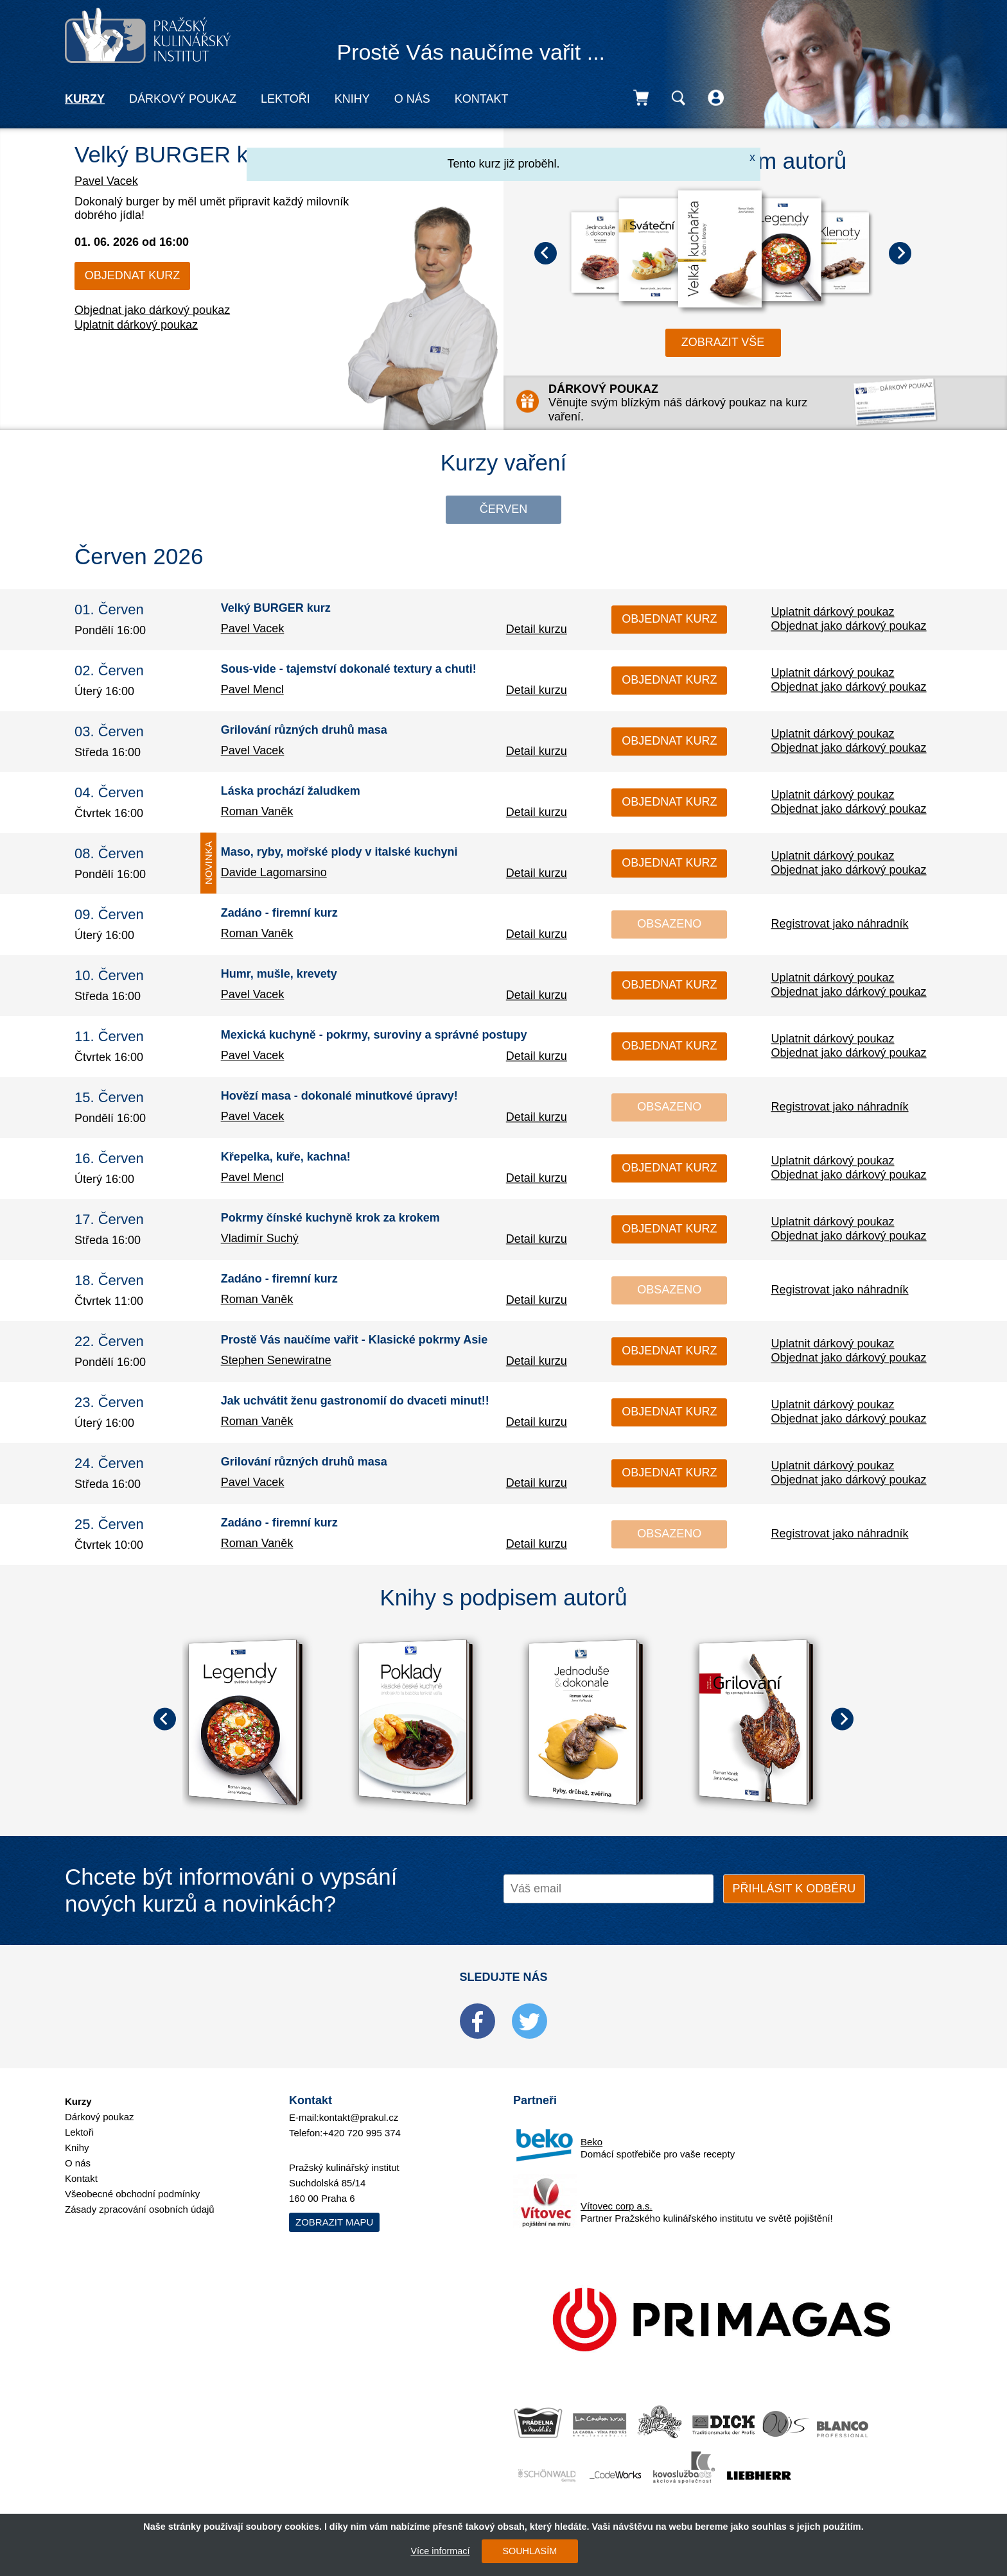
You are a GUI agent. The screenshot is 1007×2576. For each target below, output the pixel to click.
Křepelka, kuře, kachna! (286, 1157)
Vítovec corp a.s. (616, 2205)
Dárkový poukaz (182, 98)
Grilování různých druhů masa (304, 730)
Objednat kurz (132, 275)
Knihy (352, 98)
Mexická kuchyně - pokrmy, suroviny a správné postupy (374, 1035)
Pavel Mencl (252, 689)
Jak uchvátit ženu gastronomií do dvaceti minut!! (355, 1401)
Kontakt (482, 98)
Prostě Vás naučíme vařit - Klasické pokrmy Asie (354, 1340)
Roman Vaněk (257, 811)
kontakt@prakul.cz (359, 2117)
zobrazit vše (723, 342)
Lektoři (285, 98)
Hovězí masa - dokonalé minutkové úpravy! (339, 1096)
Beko (591, 2141)
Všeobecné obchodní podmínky (132, 2193)
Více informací (439, 2551)
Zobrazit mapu (334, 2222)
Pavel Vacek (106, 181)
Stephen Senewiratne (276, 1360)
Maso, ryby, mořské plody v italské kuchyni (339, 852)
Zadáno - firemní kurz (279, 913)
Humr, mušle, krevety (279, 974)
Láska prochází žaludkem (290, 791)
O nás (412, 98)
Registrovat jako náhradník (839, 923)
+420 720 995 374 (362, 2132)
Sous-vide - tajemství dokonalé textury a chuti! (349, 669)
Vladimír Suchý (260, 1238)
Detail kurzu (536, 629)
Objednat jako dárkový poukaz (152, 310)
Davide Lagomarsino (274, 872)
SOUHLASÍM (529, 2551)
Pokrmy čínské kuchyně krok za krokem (330, 1218)
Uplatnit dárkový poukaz (136, 324)
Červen (504, 509)
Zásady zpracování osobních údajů (140, 2209)
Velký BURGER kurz (176, 154)
